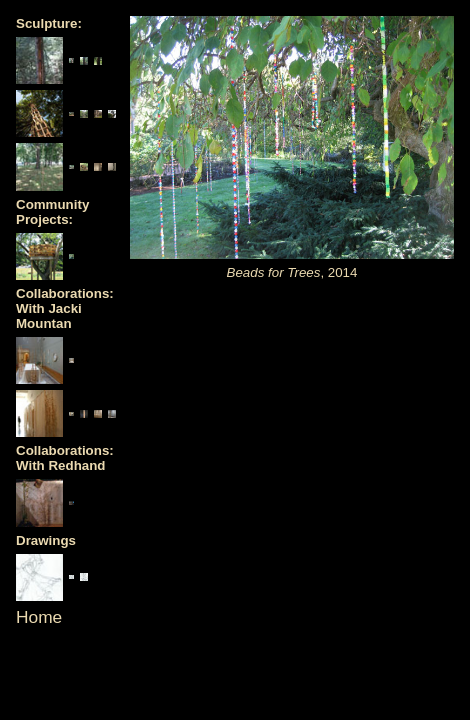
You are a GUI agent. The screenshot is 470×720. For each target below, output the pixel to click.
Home (39, 617)
